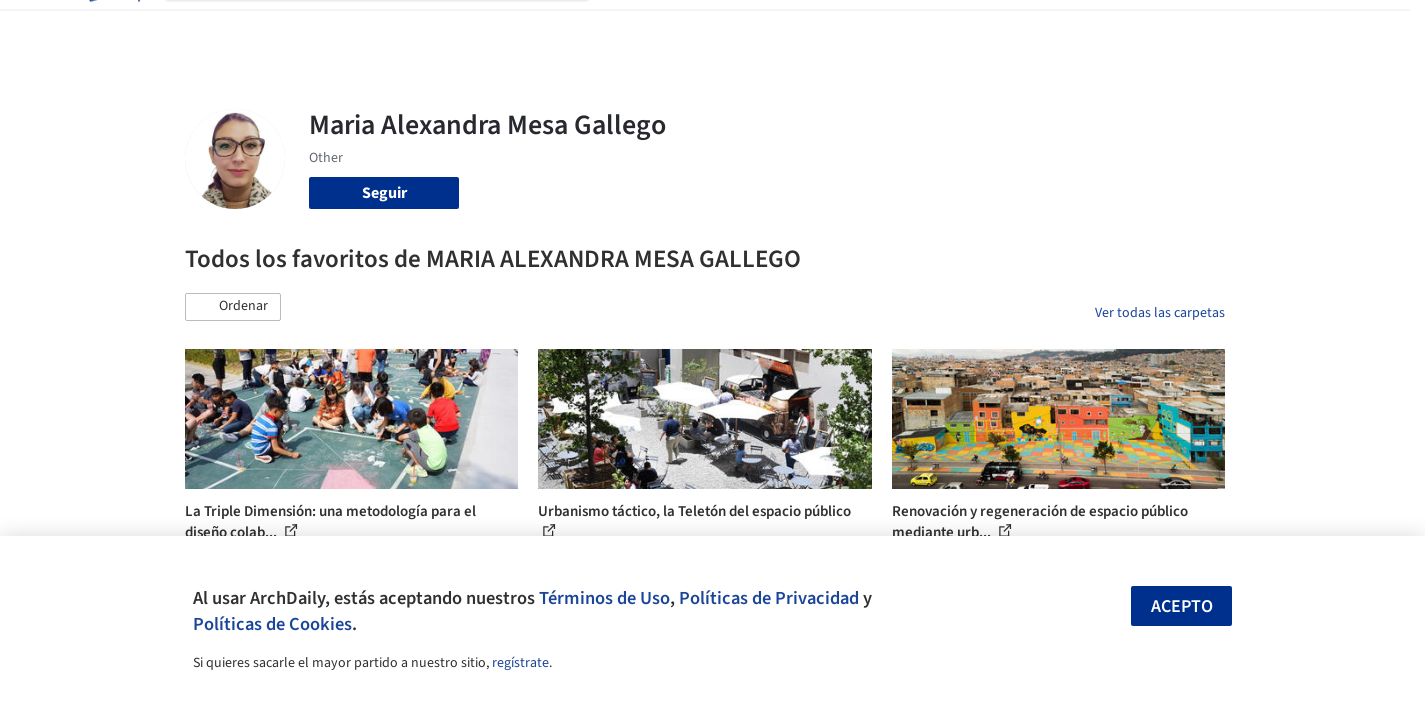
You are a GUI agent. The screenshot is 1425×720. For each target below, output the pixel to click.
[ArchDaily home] (113, 28)
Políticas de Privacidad (769, 598)
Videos (973, 28)
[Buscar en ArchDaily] (393, 28)
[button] (233, 307)
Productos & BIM (805, 28)
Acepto (1182, 606)
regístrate (520, 663)
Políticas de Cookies (272, 624)
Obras (629, 28)
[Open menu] (1313, 28)
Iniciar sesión (1081, 28)
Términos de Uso (604, 598)
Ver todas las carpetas (1160, 313)
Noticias (906, 28)
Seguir (384, 193)
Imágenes (699, 28)
